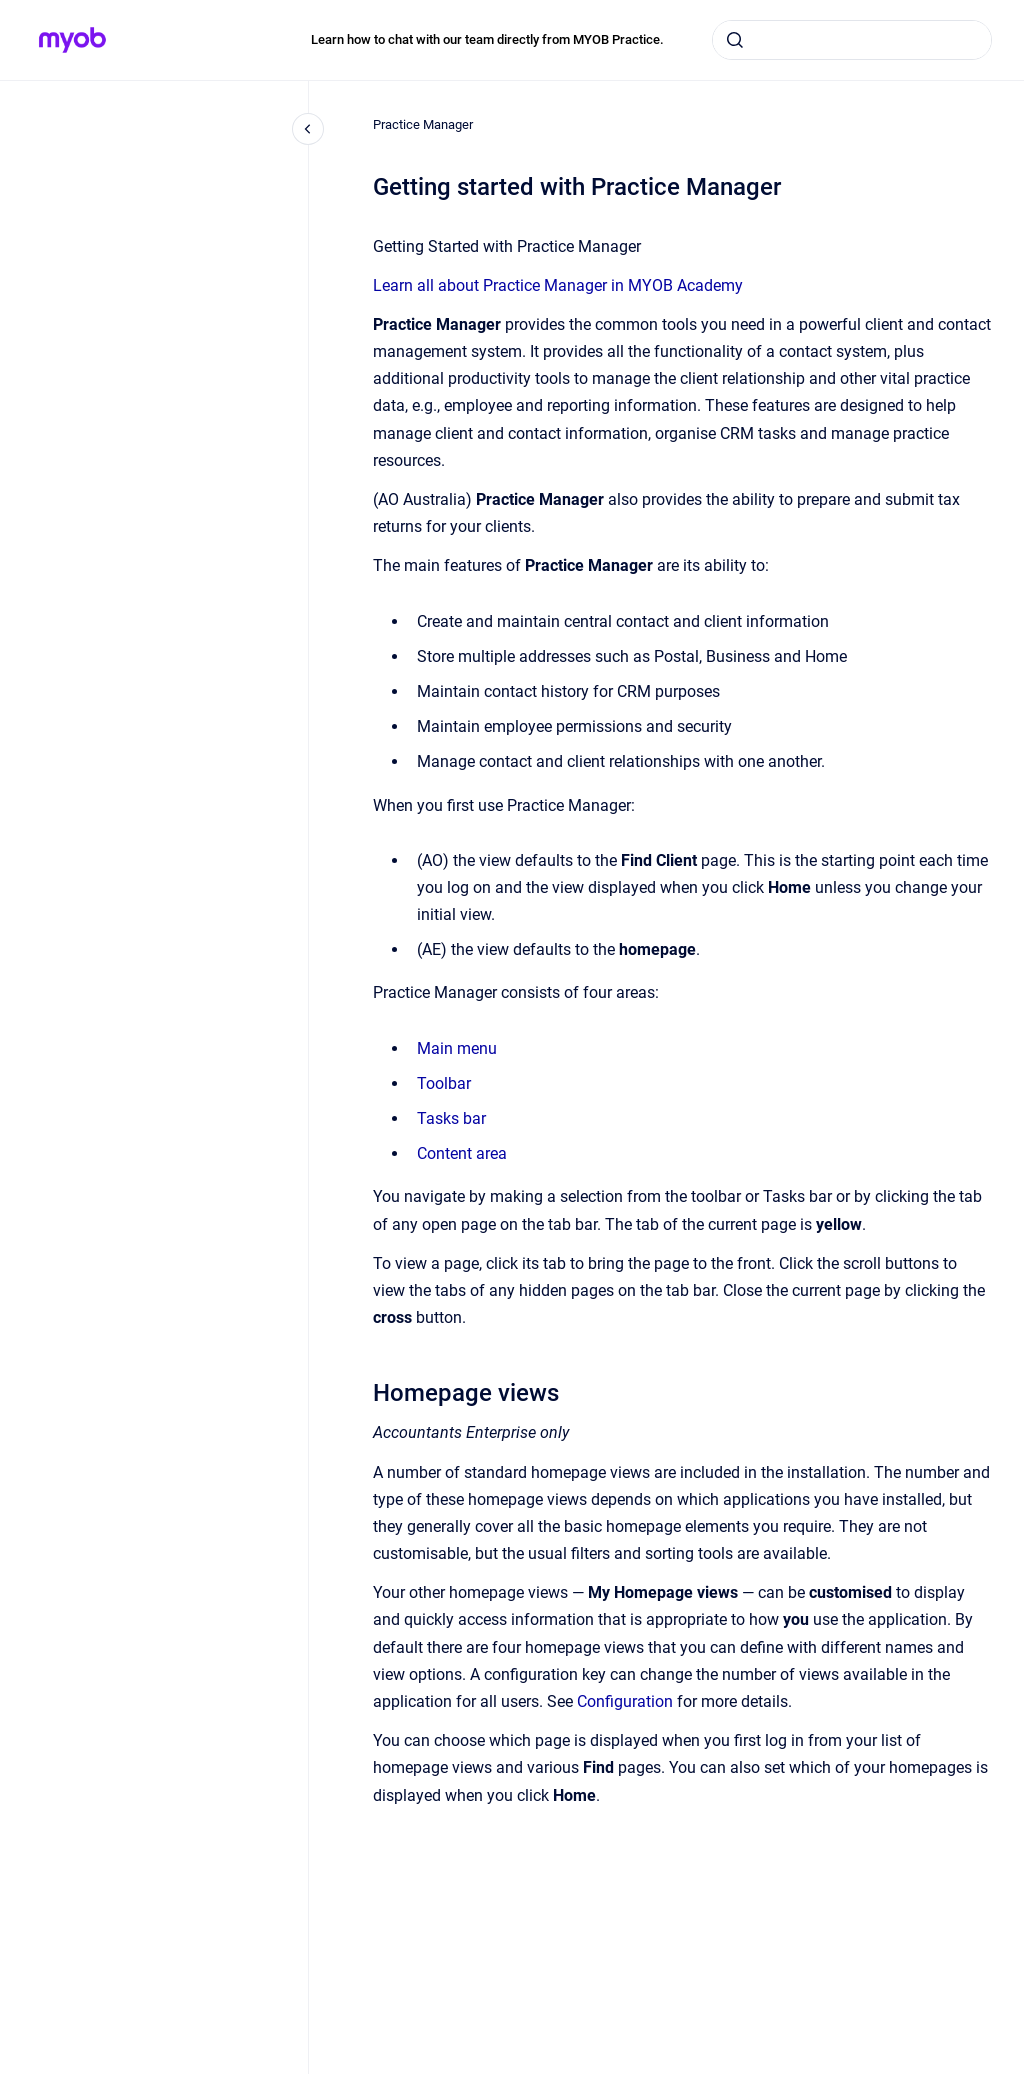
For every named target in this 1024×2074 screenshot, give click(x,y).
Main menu (457, 1048)
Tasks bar (451, 1118)
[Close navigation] (308, 129)
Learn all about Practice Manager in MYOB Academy (558, 285)
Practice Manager (423, 124)
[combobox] (852, 40)
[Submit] (735, 40)
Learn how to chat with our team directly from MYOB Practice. (487, 39)
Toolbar (444, 1083)
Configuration (625, 1701)
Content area (462, 1153)
